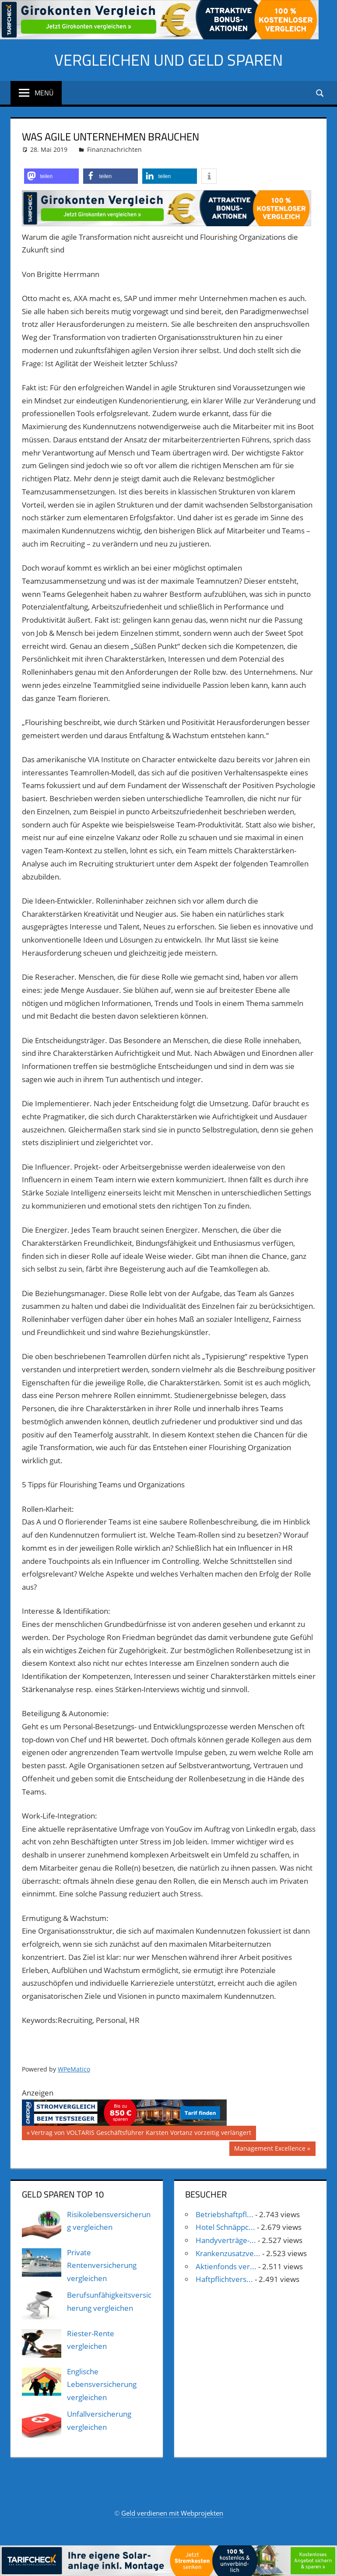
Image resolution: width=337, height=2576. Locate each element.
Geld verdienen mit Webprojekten (172, 2513)
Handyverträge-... (226, 2240)
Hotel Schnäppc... (225, 2227)
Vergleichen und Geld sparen (168, 60)
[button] (51, 176)
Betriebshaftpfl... (224, 2214)
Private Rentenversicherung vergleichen (102, 2265)
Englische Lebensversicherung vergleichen (102, 2384)
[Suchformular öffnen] (320, 92)
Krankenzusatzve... (228, 2253)
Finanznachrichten (114, 149)
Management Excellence (269, 2149)
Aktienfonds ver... (226, 2266)
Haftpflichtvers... (224, 2279)
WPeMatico (74, 2069)
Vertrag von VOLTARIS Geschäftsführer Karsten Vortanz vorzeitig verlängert (141, 2133)
